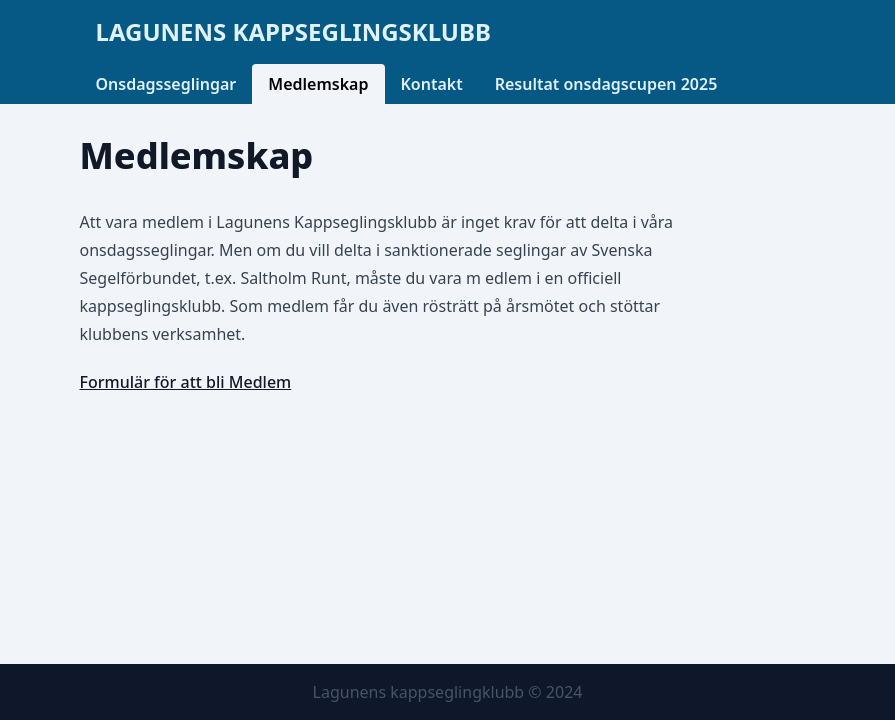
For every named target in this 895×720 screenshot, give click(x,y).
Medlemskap (318, 84)
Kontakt (432, 84)
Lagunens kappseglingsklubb (293, 31)
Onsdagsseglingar (166, 84)
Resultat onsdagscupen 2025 (606, 84)
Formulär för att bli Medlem (186, 382)
